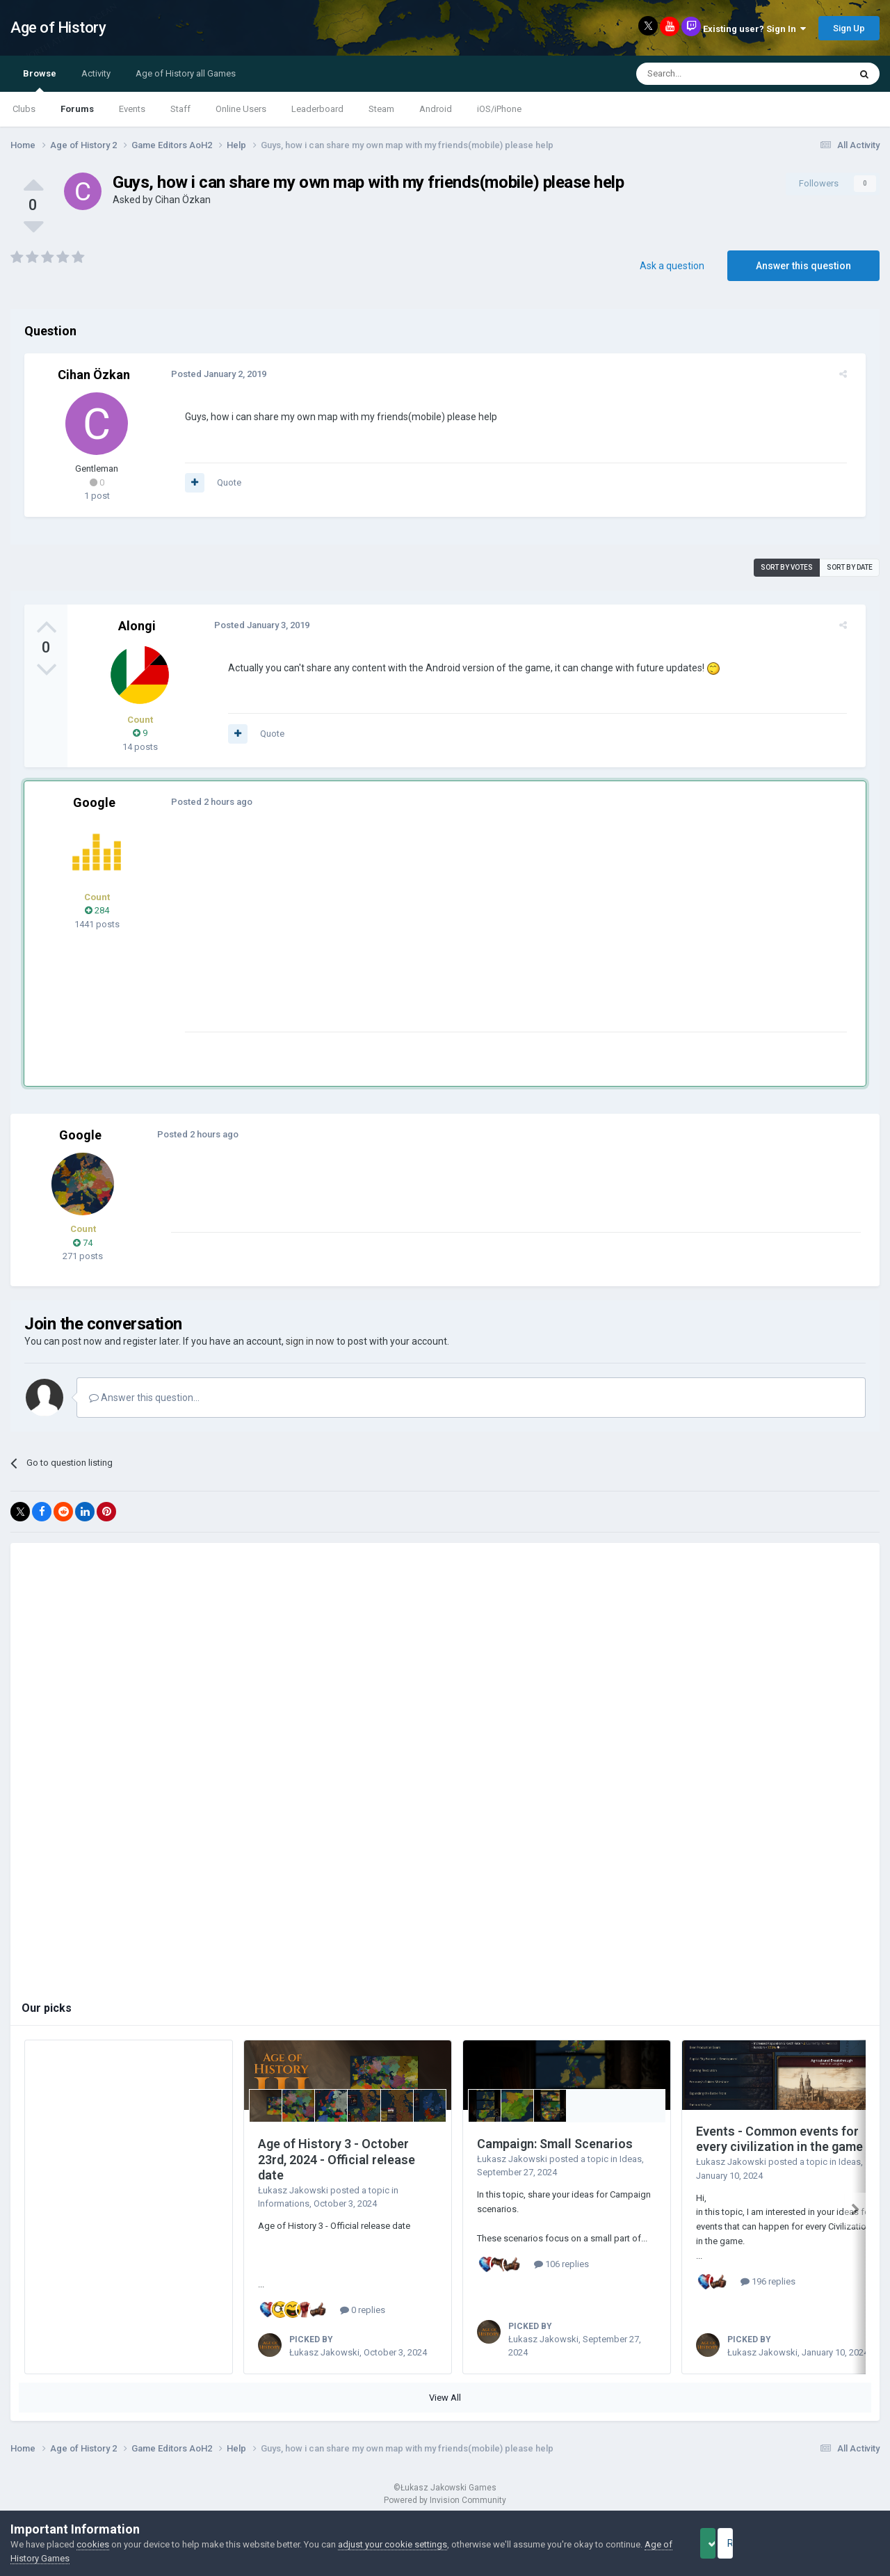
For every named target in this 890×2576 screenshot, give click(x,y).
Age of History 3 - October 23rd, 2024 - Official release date (336, 2159)
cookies (92, 2544)
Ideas (631, 2159)
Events (132, 109)
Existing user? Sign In (754, 29)
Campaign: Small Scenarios (555, 2143)
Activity (96, 73)
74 (82, 1243)
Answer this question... (144, 1397)
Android (435, 109)
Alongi (137, 625)
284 (97, 910)
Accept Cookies (727, 2543)
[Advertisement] (430, 934)
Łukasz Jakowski (293, 2190)
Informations (283, 2203)
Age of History (58, 27)
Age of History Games (54, 2558)
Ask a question (672, 265)
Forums (77, 109)
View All (445, 2397)
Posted (211, 374)
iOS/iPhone (499, 109)
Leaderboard (317, 109)
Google (94, 802)
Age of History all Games (186, 73)
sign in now (310, 1341)
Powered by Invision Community (445, 2500)
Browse (39, 80)
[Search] (709, 74)
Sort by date (850, 567)
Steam (381, 109)
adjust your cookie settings (392, 2544)
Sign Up (849, 28)
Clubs (24, 109)
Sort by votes (787, 567)
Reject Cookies (831, 2543)
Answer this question (803, 265)
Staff (180, 109)
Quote (221, 482)
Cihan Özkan (183, 199)
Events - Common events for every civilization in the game (779, 2139)
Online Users (241, 109)
